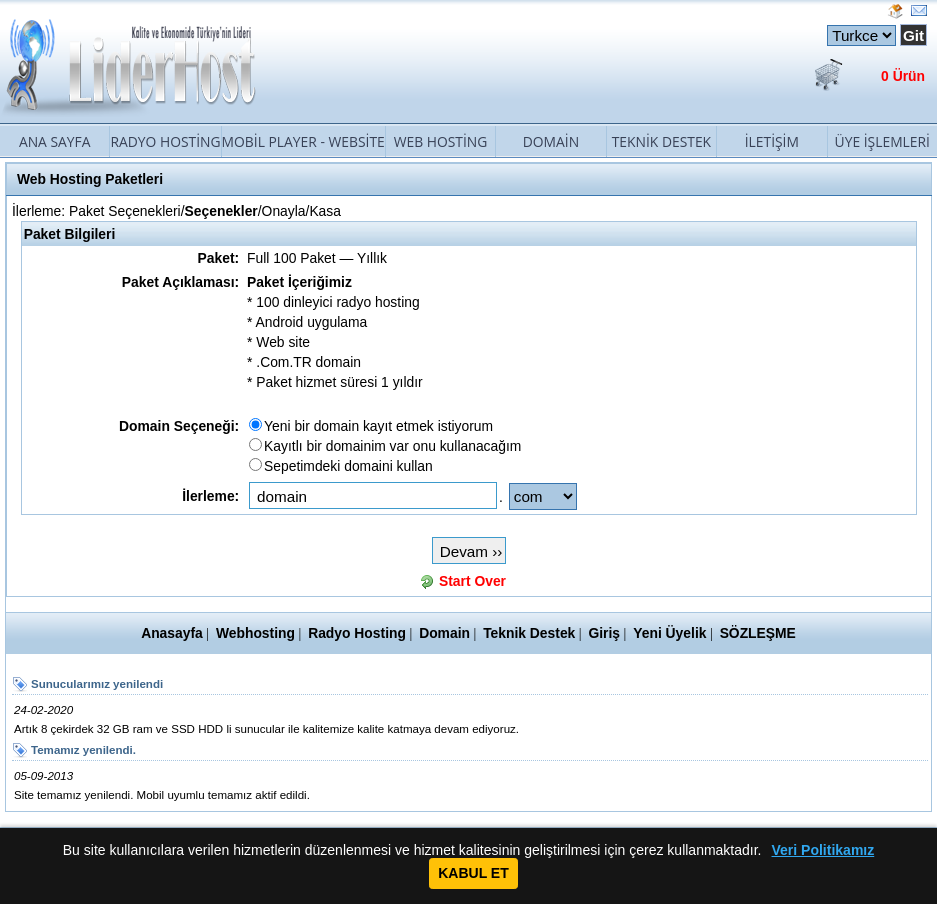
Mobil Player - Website (303, 141)
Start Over (472, 581)
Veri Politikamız (823, 850)
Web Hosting (441, 141)
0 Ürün (903, 76)
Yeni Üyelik (669, 633)
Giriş (604, 633)
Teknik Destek (661, 141)
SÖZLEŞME (758, 633)
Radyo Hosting (165, 141)
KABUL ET (473, 873)
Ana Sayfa (55, 141)
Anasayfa (172, 633)
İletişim (772, 141)
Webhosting (255, 633)
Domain (551, 141)
